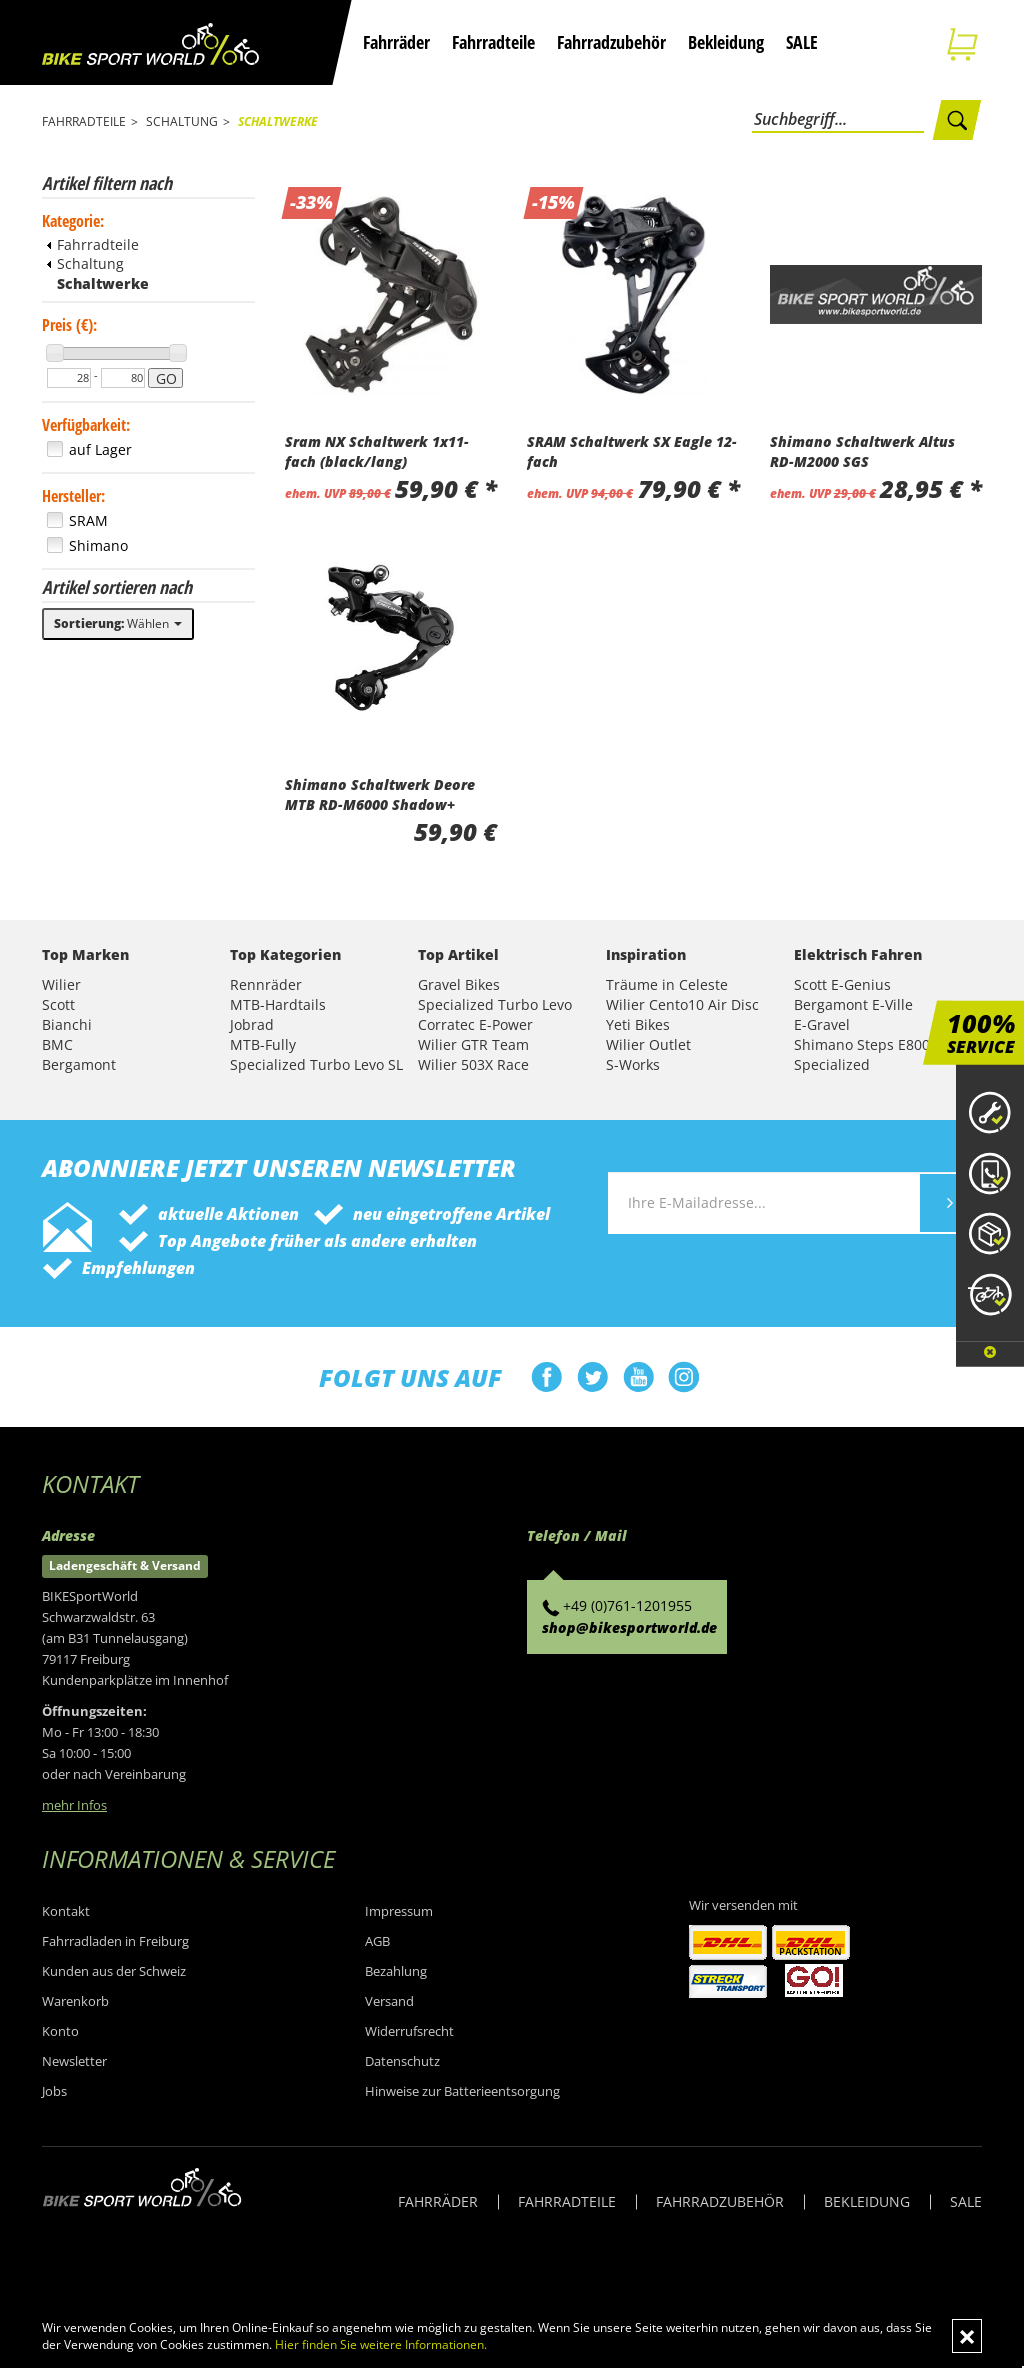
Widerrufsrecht (409, 2031)
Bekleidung (726, 42)
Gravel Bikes (459, 984)
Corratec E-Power (475, 1024)
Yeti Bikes (638, 1024)
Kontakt (66, 1911)
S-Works (633, 1064)
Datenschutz (402, 2061)
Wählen (118, 623)
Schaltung (85, 263)
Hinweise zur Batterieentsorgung (462, 2091)
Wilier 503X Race (473, 1064)
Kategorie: (73, 221)
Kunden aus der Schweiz (114, 1971)
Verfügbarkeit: (86, 425)
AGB (377, 1941)
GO (166, 378)
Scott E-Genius (842, 984)
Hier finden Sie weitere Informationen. (381, 2344)
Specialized (832, 1064)
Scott (58, 1004)
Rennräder (266, 984)
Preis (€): (69, 325)
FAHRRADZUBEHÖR (720, 2201)
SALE (802, 42)
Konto (60, 2031)
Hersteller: (73, 496)
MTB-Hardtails (278, 1004)
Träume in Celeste (667, 984)
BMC (57, 1044)
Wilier (61, 984)
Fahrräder (396, 42)
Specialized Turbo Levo (495, 1004)
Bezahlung (396, 1971)
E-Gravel (822, 1024)
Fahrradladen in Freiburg (115, 1941)
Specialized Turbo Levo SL (316, 1064)
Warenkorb (75, 2001)
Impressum (399, 1911)
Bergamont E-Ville (853, 1004)
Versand (389, 2001)
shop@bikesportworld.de (629, 1627)
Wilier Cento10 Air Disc (682, 1004)
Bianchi (67, 1024)
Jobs (54, 2091)
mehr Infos (74, 1805)
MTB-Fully (263, 1044)
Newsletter (74, 2061)
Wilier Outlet (648, 1044)
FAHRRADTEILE (567, 2201)
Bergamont (79, 1064)
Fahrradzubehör (611, 42)
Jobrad (252, 1024)
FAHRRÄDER (438, 2201)
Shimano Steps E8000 (866, 1044)
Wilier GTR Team (473, 1044)
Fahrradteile (493, 42)
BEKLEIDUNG (867, 2201)
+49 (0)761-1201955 (627, 1605)
